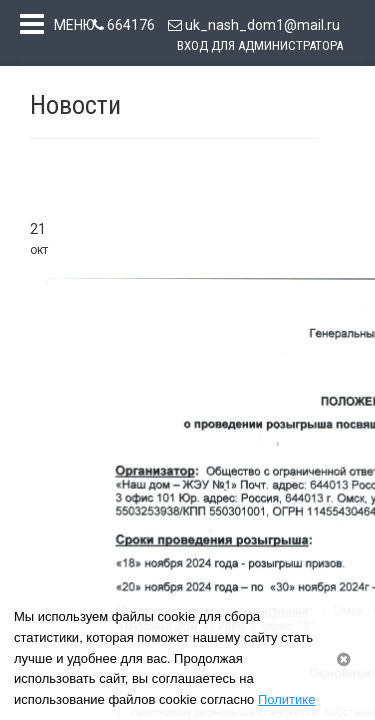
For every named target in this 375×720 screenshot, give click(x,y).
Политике (286, 699)
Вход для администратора (260, 45)
